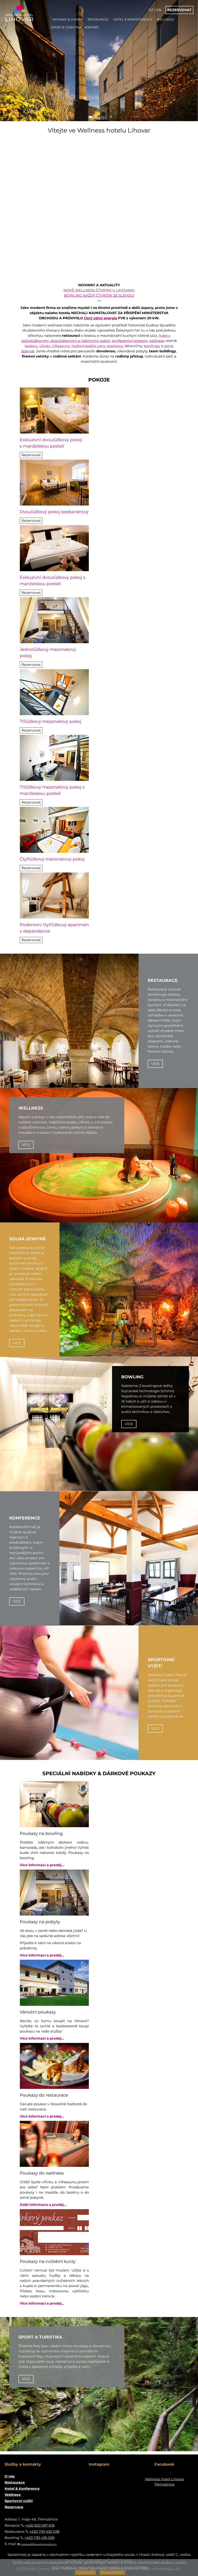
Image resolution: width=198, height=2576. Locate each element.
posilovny (115, 346)
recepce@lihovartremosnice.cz (39, 2544)
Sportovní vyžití (19, 2501)
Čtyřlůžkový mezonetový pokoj (52, 859)
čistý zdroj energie (100, 318)
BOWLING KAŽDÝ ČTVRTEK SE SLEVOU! (99, 295)
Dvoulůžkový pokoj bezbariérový (54, 511)
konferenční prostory (130, 341)
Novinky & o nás (68, 19)
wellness (156, 341)
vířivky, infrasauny (54, 346)
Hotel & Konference (22, 2489)
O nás (10, 2476)
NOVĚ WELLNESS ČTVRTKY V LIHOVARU (99, 290)
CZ (150, 10)
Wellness (165, 19)
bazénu (31, 346)
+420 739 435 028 (44, 2532)
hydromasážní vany (88, 346)
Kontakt (92, 27)
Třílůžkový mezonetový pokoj (50, 721)
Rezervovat (179, 10)
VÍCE (155, 1064)
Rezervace (14, 2507)
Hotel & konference (132, 19)
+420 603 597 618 (39, 2525)
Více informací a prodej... (42, 1865)
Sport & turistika (66, 27)
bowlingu (152, 346)
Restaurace (98, 19)
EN (158, 10)
